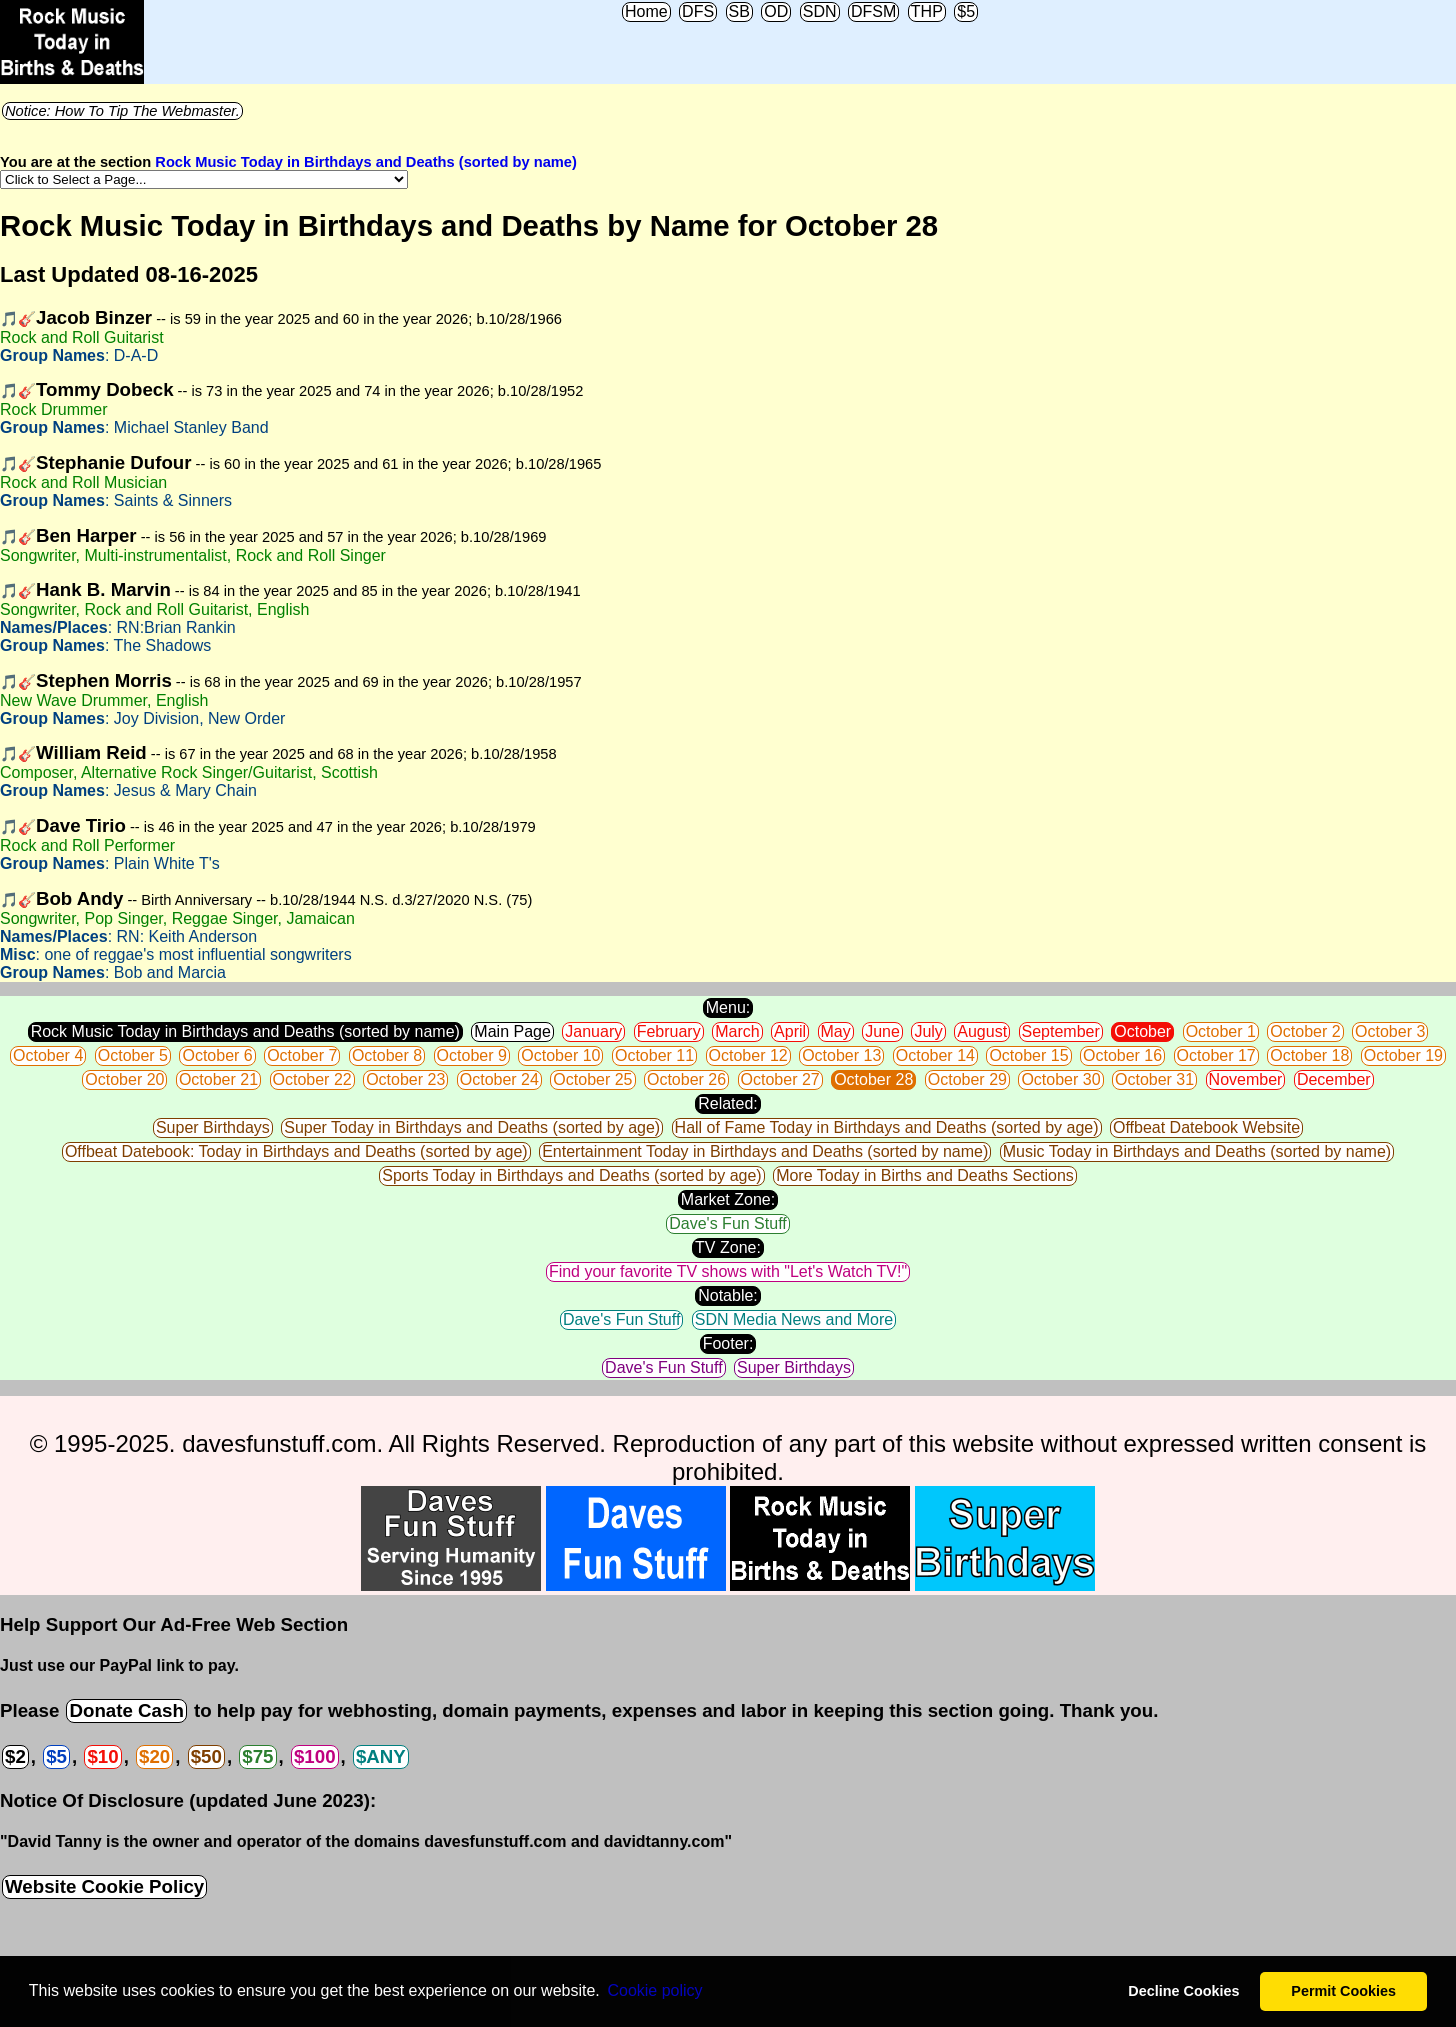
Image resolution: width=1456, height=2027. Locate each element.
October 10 (560, 1055)
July (928, 1031)
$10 (102, 1756)
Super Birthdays (213, 1127)
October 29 (967, 1079)
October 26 (686, 1079)
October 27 (780, 1079)
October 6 (217, 1055)
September (1061, 1031)
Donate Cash (126, 1710)
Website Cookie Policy (104, 1886)
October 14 (935, 1055)
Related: (728, 1103)
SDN (820, 11)
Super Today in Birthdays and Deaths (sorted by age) (472, 1127)
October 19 (1403, 1055)
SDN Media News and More (794, 1319)
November (1246, 1079)
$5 (966, 11)
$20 (154, 1756)
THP (927, 11)
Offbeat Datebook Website (1206, 1127)
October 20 (124, 1079)
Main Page (512, 1031)
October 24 (499, 1079)
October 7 (302, 1055)
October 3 (1390, 1031)
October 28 (873, 1079)
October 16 (1122, 1055)
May (836, 1031)
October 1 (1221, 1031)
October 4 (48, 1055)
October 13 (841, 1055)
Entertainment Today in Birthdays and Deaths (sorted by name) (765, 1151)
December (1334, 1079)
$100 (315, 1756)
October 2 (1305, 1031)
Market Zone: (728, 1199)
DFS (698, 11)
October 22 (312, 1079)
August (982, 1031)
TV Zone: (728, 1247)
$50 (206, 1756)
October (1142, 1031)
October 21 (218, 1079)
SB (739, 11)
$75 (257, 1756)
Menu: (728, 1007)
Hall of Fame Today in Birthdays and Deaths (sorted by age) (887, 1127)
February (669, 1031)
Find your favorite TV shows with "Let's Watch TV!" (728, 1271)
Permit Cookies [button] (1343, 1991)
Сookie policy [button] (654, 1990)
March (737, 1031)
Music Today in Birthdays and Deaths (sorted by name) (1197, 1151)
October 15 (1028, 1055)
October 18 (1309, 1055)
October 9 (472, 1055)
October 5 (133, 1055)
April (790, 1031)
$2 (15, 1756)
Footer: (728, 1343)
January (593, 1031)
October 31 (1154, 1079)
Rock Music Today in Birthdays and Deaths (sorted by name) (366, 162)
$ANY (381, 1756)
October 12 (748, 1055)
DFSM (873, 11)
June (882, 1031)
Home (646, 11)
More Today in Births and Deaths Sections (925, 1175)
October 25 (592, 1079)
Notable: (728, 1295)
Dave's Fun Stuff (727, 1223)
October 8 (387, 1055)
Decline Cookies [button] (1183, 1991)
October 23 (405, 1079)
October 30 (1060, 1079)
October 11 (654, 1055)
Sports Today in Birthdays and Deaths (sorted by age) (571, 1175)
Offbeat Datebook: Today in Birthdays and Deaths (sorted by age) (296, 1151)
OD (776, 11)
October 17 (1216, 1055)
